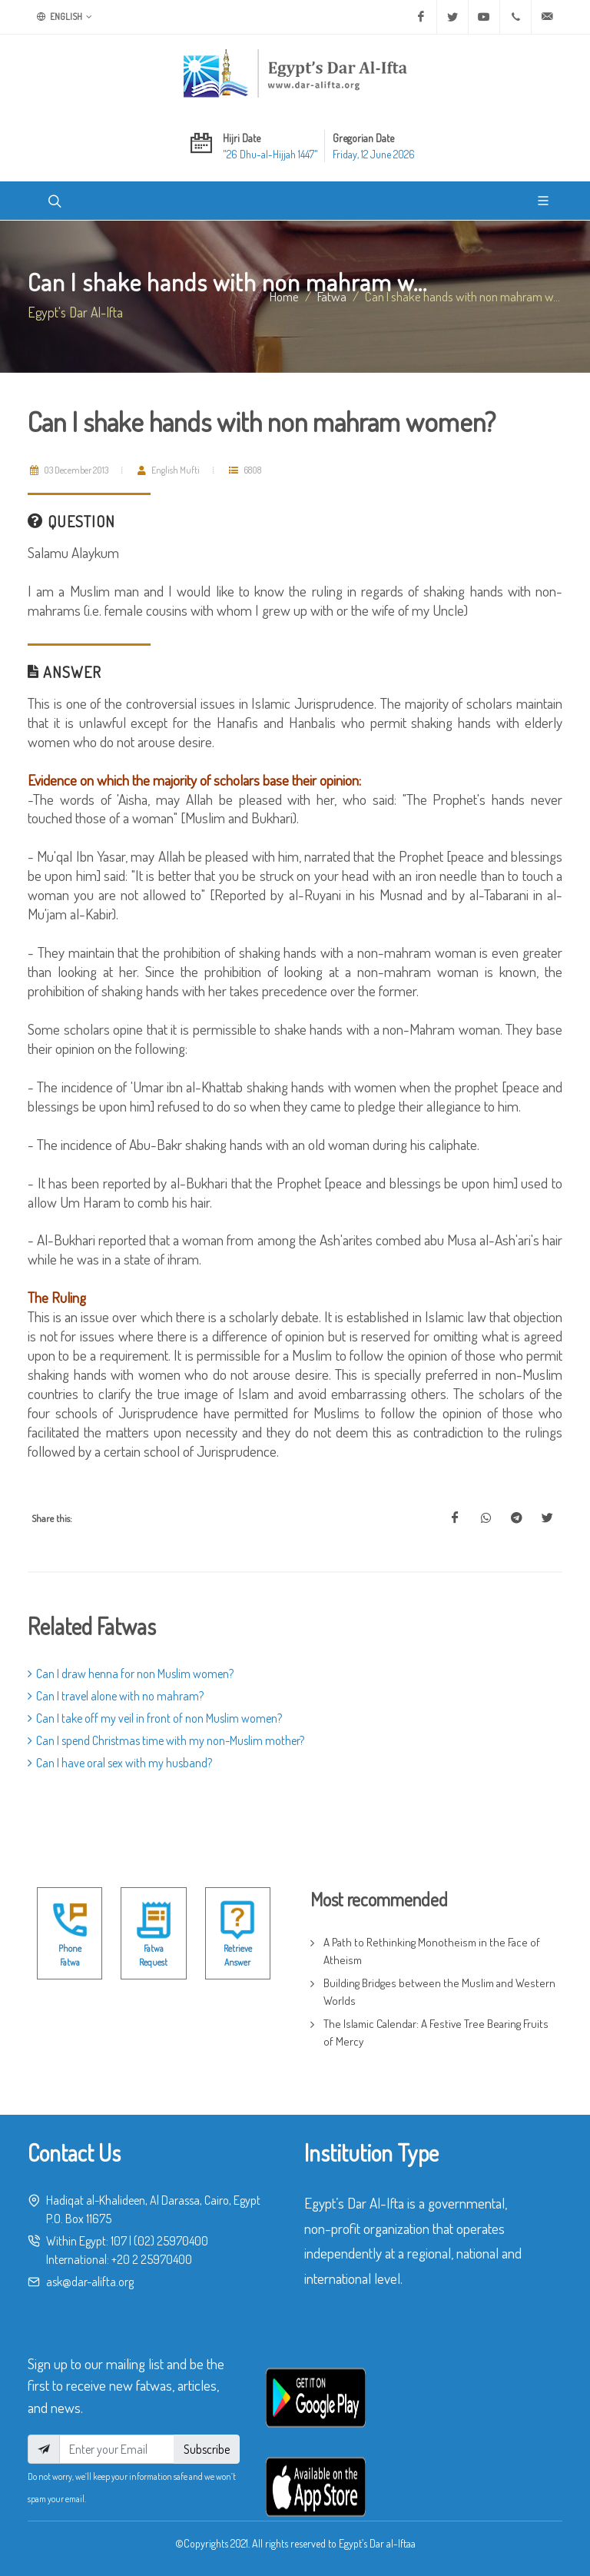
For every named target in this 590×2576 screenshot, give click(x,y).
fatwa (331, 296)
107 (119, 2241)
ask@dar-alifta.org (90, 2281)
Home (284, 296)
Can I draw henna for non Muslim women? (131, 1673)
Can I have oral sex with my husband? (120, 1762)
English (64, 17)
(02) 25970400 (171, 2241)
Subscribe (207, 2449)
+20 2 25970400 (151, 2259)
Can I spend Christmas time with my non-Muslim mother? (166, 1740)
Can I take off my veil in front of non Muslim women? (155, 1718)
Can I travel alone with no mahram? (116, 1695)
